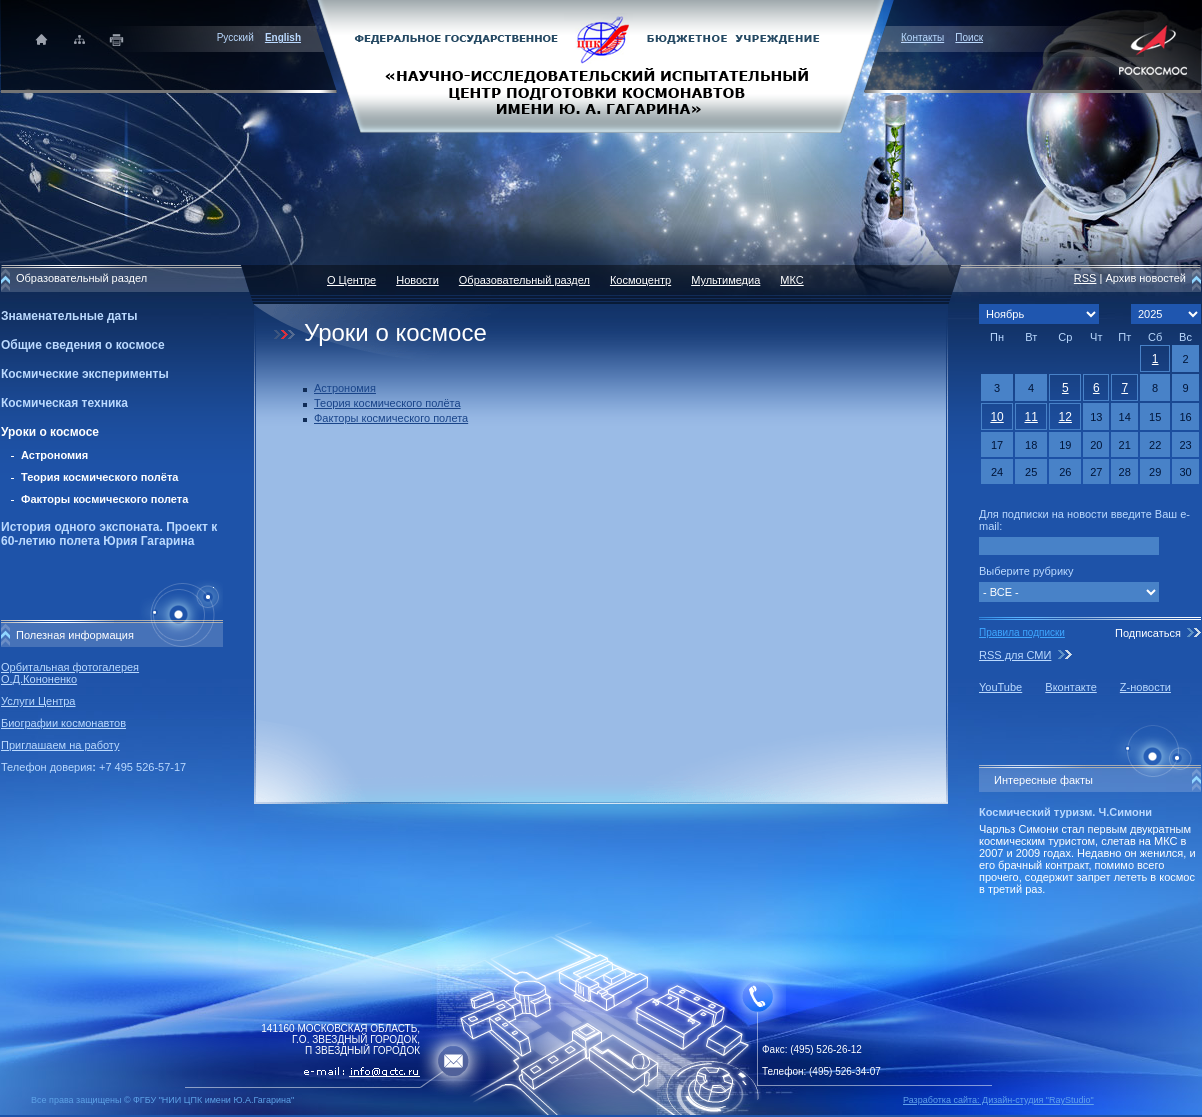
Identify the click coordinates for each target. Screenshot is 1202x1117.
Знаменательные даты (69, 316)
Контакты (922, 37)
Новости (417, 280)
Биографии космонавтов (63, 723)
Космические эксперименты (85, 374)
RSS (1085, 278)
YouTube (1000, 687)
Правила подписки (1022, 632)
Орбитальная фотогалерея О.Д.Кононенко (70, 673)
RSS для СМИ (1015, 655)
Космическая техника (64, 403)
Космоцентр (640, 280)
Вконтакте (1070, 687)
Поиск (969, 37)
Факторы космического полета (104, 499)
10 (996, 417)
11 (1030, 417)
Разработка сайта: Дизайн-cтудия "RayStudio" (998, 1100)
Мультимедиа (725, 280)
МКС (791, 280)
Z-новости (1145, 687)
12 (1065, 417)
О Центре (351, 280)
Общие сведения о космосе (83, 345)
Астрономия (54, 455)
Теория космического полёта (99, 477)
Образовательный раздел (524, 280)
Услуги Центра (38, 701)
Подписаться (1148, 633)
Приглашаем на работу (60, 745)
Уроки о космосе (50, 432)
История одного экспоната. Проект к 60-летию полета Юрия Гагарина (109, 534)
